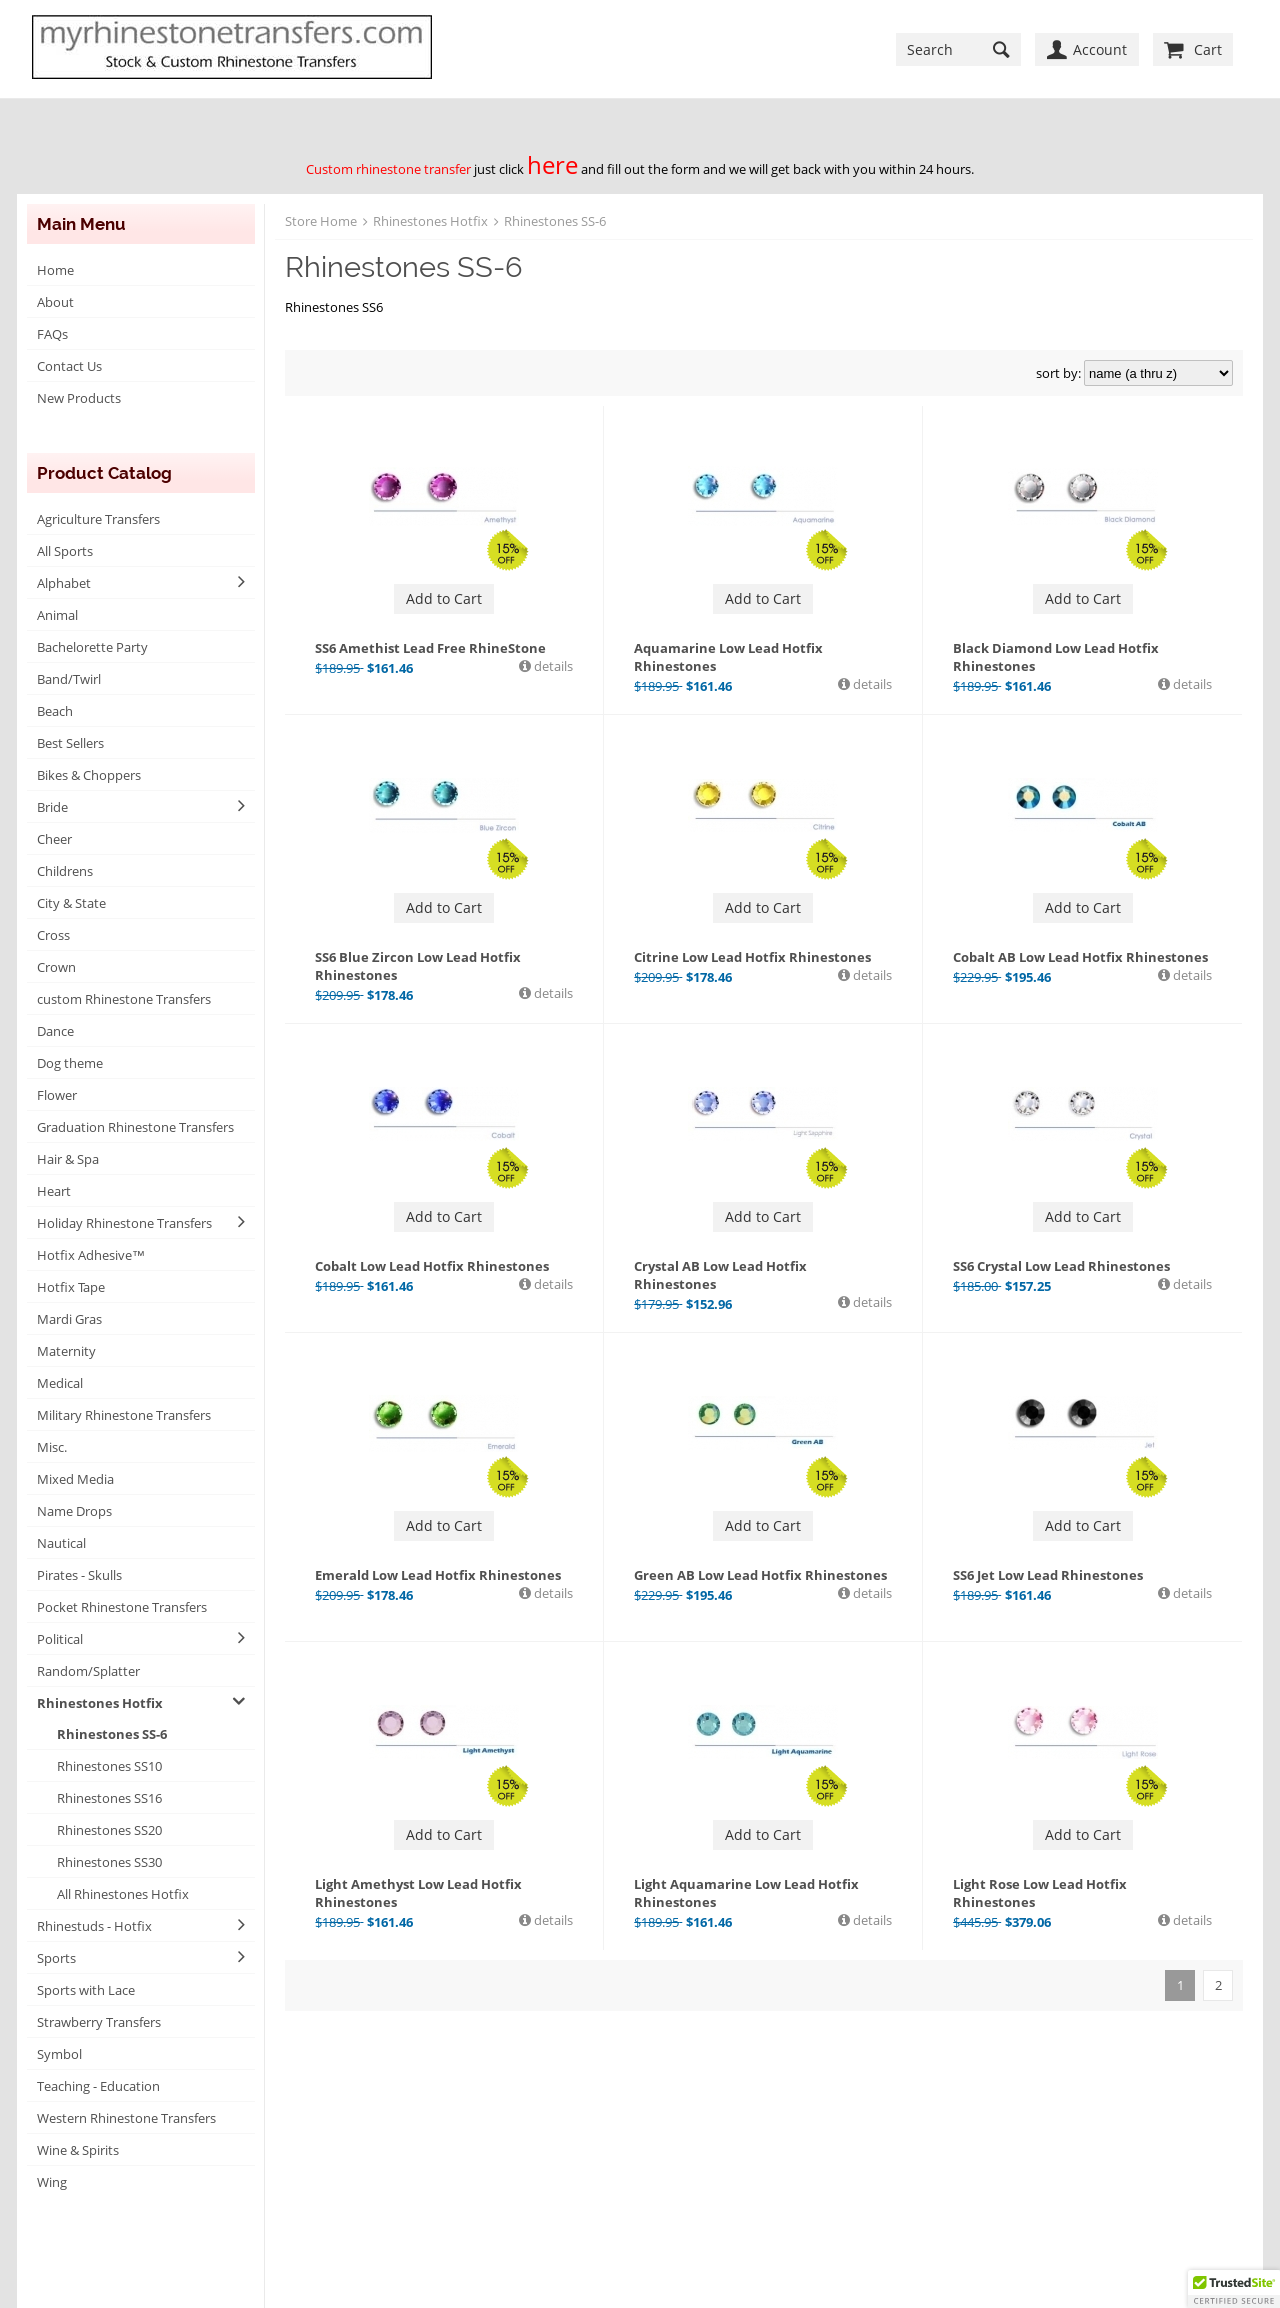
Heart (54, 1191)
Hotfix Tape (71, 1287)
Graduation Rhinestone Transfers (135, 1127)
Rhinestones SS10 (109, 1766)
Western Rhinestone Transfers (126, 2118)
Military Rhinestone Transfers (124, 1415)
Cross (53, 935)
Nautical (61, 1543)
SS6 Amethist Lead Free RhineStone (430, 648)
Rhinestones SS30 (109, 1862)
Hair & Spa (68, 1159)
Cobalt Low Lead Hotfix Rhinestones (432, 1266)
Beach (55, 711)
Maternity (66, 1351)
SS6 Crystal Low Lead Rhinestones (1061, 1266)
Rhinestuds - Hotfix (94, 1926)
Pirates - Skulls (79, 1575)
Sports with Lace (86, 1990)
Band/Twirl (69, 679)
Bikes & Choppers (89, 775)
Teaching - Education (98, 2086)
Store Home (321, 221)
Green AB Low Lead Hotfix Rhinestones (760, 1575)
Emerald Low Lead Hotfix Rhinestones (438, 1575)
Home (55, 270)
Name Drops (74, 1511)
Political (60, 1639)
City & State (71, 903)
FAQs (52, 334)
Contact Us (69, 366)
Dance (55, 1031)
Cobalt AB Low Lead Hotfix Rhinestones (1080, 957)
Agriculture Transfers (98, 519)
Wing (52, 2182)
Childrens (65, 871)
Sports (56, 1958)
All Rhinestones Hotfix (123, 1894)
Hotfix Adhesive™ (91, 1255)
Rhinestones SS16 (109, 1798)
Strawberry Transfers (99, 2022)
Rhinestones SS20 (109, 1830)
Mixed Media (75, 1479)
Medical (60, 1383)
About (55, 302)
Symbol (59, 2054)
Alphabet (64, 583)
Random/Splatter (88, 1671)
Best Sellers (70, 743)
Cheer (54, 839)
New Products (79, 398)
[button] (1234, 2289)
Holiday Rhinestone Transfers (124, 1223)
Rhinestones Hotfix (100, 1703)
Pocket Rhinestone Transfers (122, 1607)
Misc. (52, 1447)
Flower (57, 1095)
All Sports (65, 551)
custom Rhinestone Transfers (124, 999)
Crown (56, 967)
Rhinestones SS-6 (112, 1734)
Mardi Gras (69, 1319)
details (552, 666)
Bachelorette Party (92, 647)
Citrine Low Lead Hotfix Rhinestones (752, 957)
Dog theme (70, 1063)
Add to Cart (444, 598)
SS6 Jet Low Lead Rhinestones (1048, 1575)
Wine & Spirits (78, 2150)
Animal (57, 615)
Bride (52, 807)
